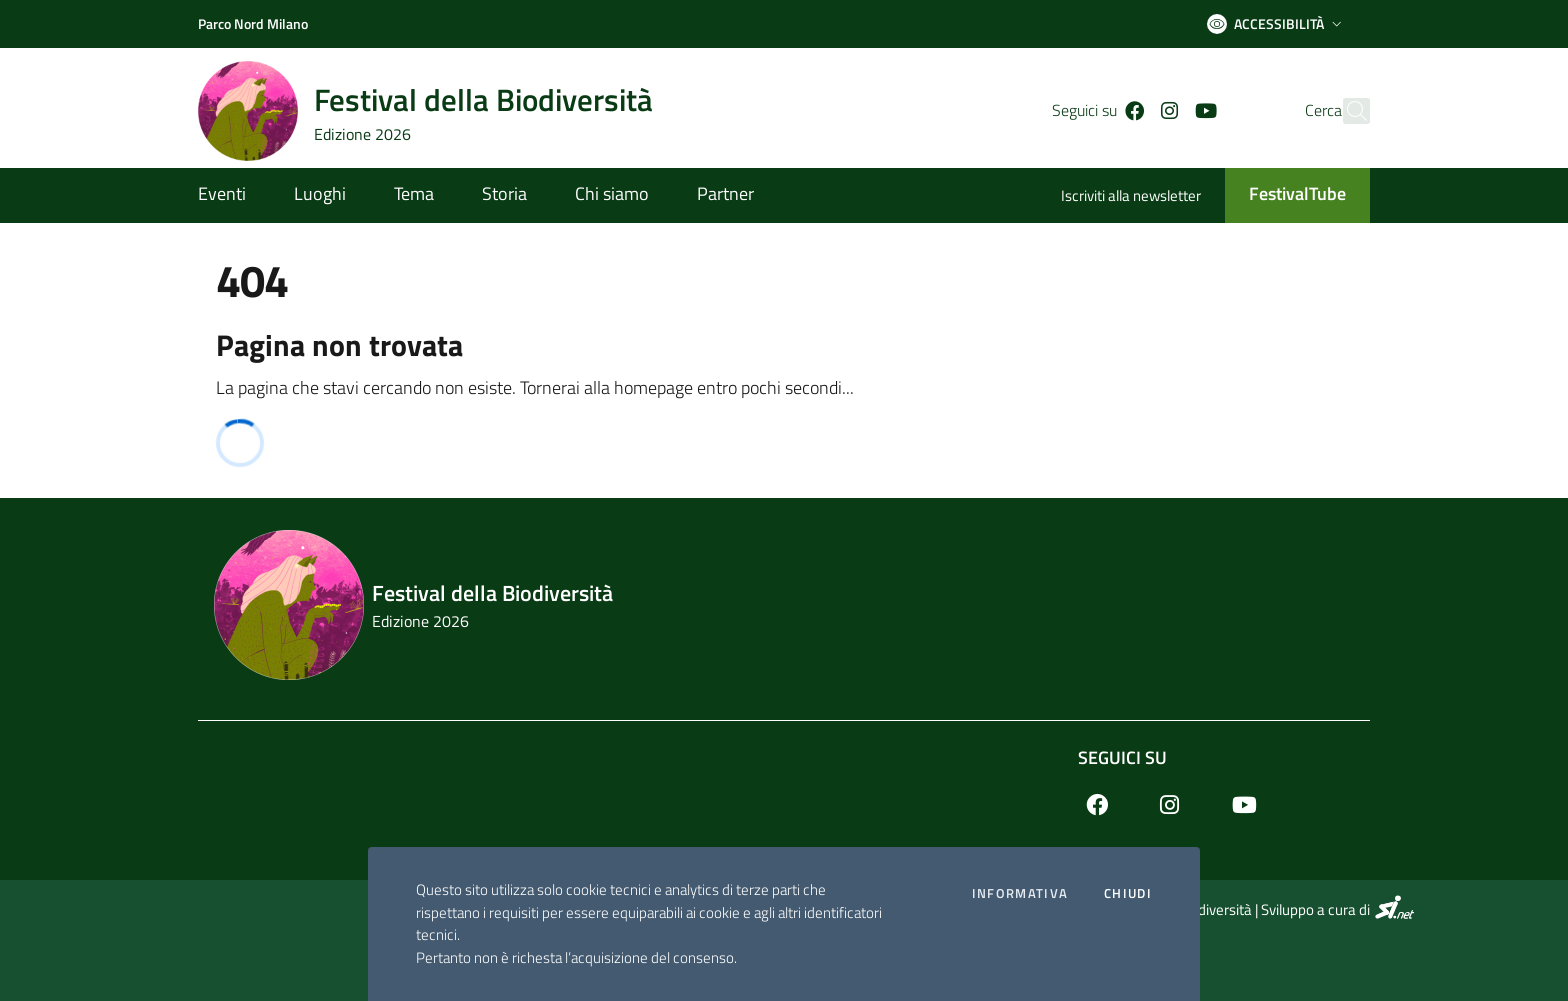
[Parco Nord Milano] (253, 24)
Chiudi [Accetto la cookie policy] (1128, 893)
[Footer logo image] (784, 605)
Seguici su (1122, 757)
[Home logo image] (437, 111)
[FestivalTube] (1285, 195)
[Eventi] (234, 195)
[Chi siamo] (612, 195)
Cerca (1287, 110)
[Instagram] (1138, 111)
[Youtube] (1174, 111)
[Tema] (414, 195)
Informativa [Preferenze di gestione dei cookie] (1020, 893)
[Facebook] (1103, 111)
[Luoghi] (320, 195)
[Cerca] (1346, 111)
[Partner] (713, 195)
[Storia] (504, 195)
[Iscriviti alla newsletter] (1143, 197)
